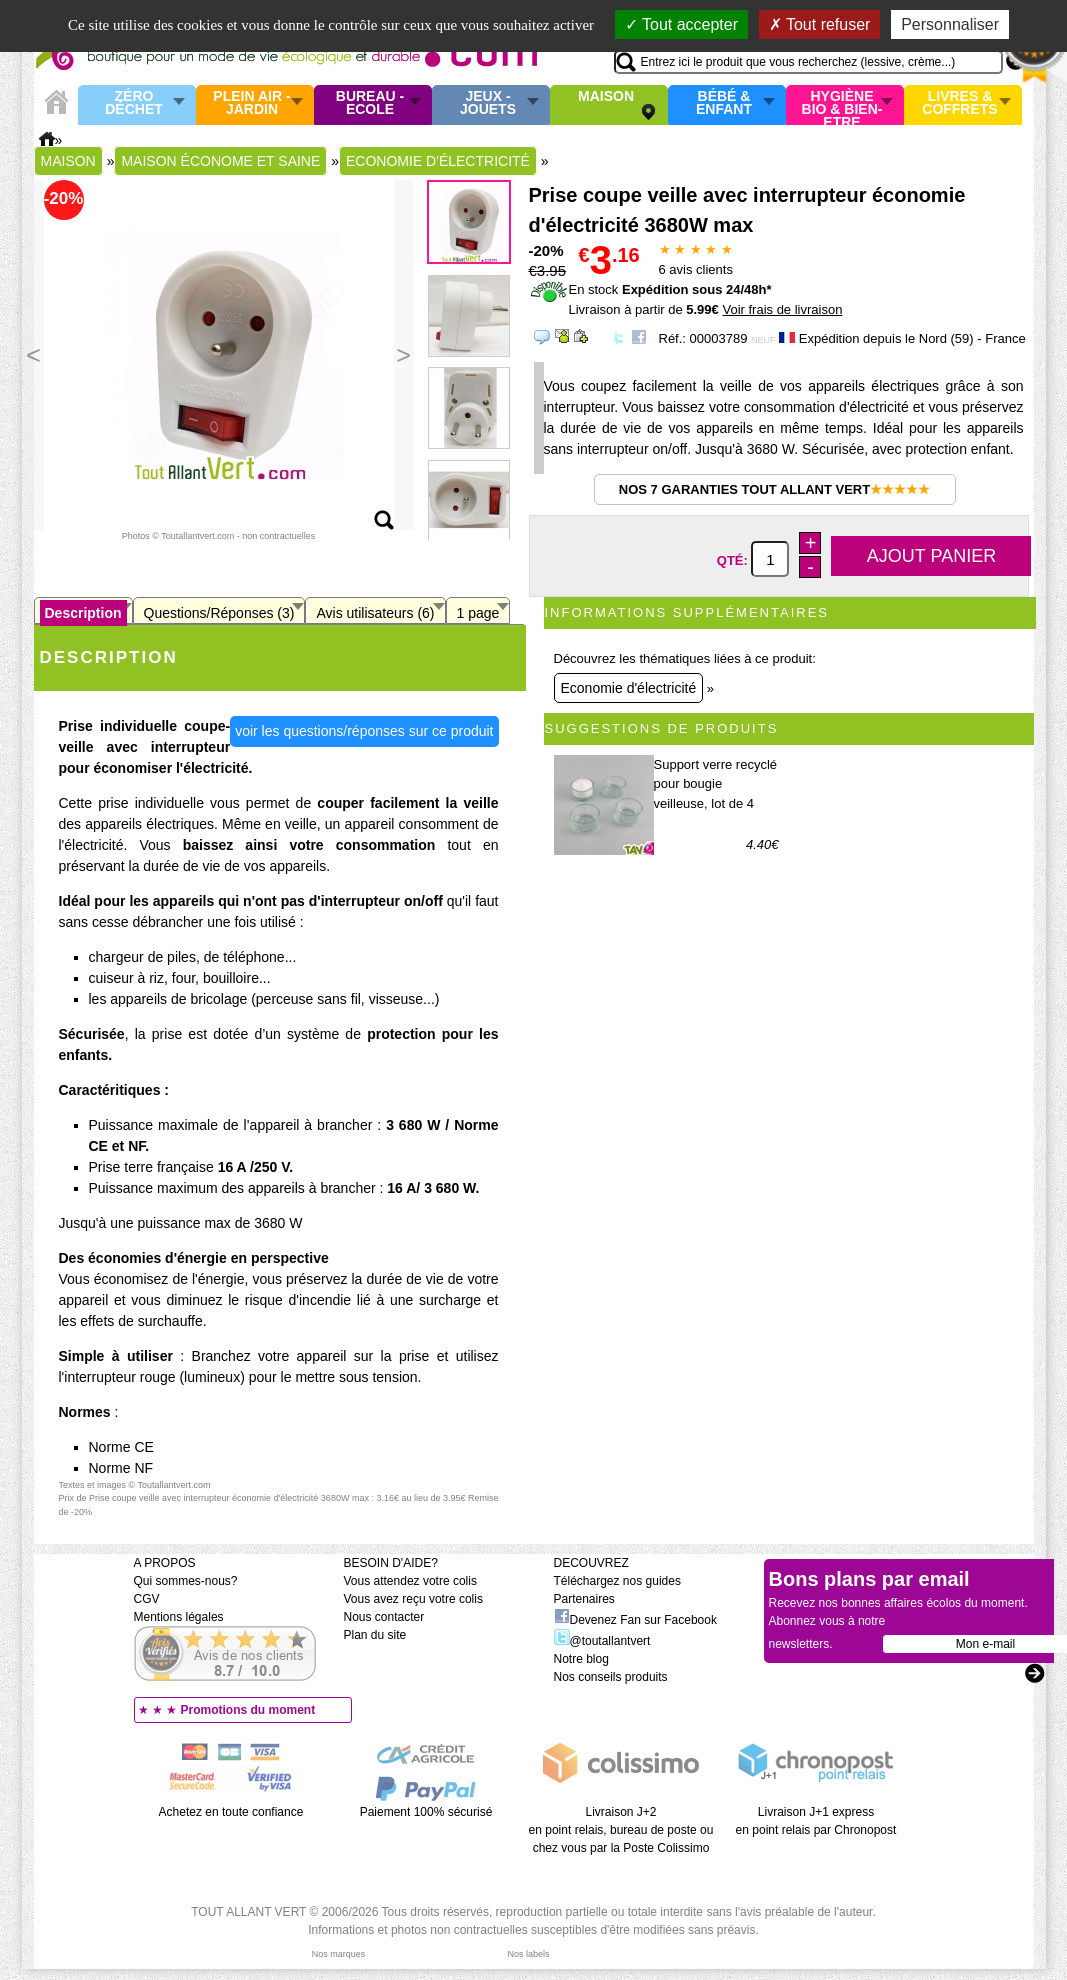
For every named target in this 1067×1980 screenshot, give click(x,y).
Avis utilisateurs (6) (375, 613)
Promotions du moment (248, 1710)
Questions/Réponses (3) (219, 613)
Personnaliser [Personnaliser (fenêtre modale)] (950, 24)
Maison (606, 97)
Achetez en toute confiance (231, 1812)
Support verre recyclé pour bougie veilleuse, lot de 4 (716, 784)
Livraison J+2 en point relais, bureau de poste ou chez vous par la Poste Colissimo (621, 1830)
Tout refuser (820, 24)
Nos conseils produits (611, 1677)
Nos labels (528, 1954)
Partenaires (584, 1599)
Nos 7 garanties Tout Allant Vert (774, 489)
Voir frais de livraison (782, 309)
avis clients (696, 269)
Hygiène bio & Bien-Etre (842, 105)
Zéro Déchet (134, 103)
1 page (478, 613)
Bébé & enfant (724, 103)
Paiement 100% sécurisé (426, 1812)
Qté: (734, 560)
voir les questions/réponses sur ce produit (364, 731)
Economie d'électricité (629, 688)
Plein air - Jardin (251, 103)
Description (83, 613)
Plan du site (375, 1635)
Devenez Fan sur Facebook (635, 1620)
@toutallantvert (602, 1641)
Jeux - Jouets (488, 103)
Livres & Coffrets (959, 103)
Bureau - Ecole (370, 103)
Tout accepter (681, 24)
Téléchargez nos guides (617, 1581)
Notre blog (581, 1659)
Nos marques (339, 1954)
